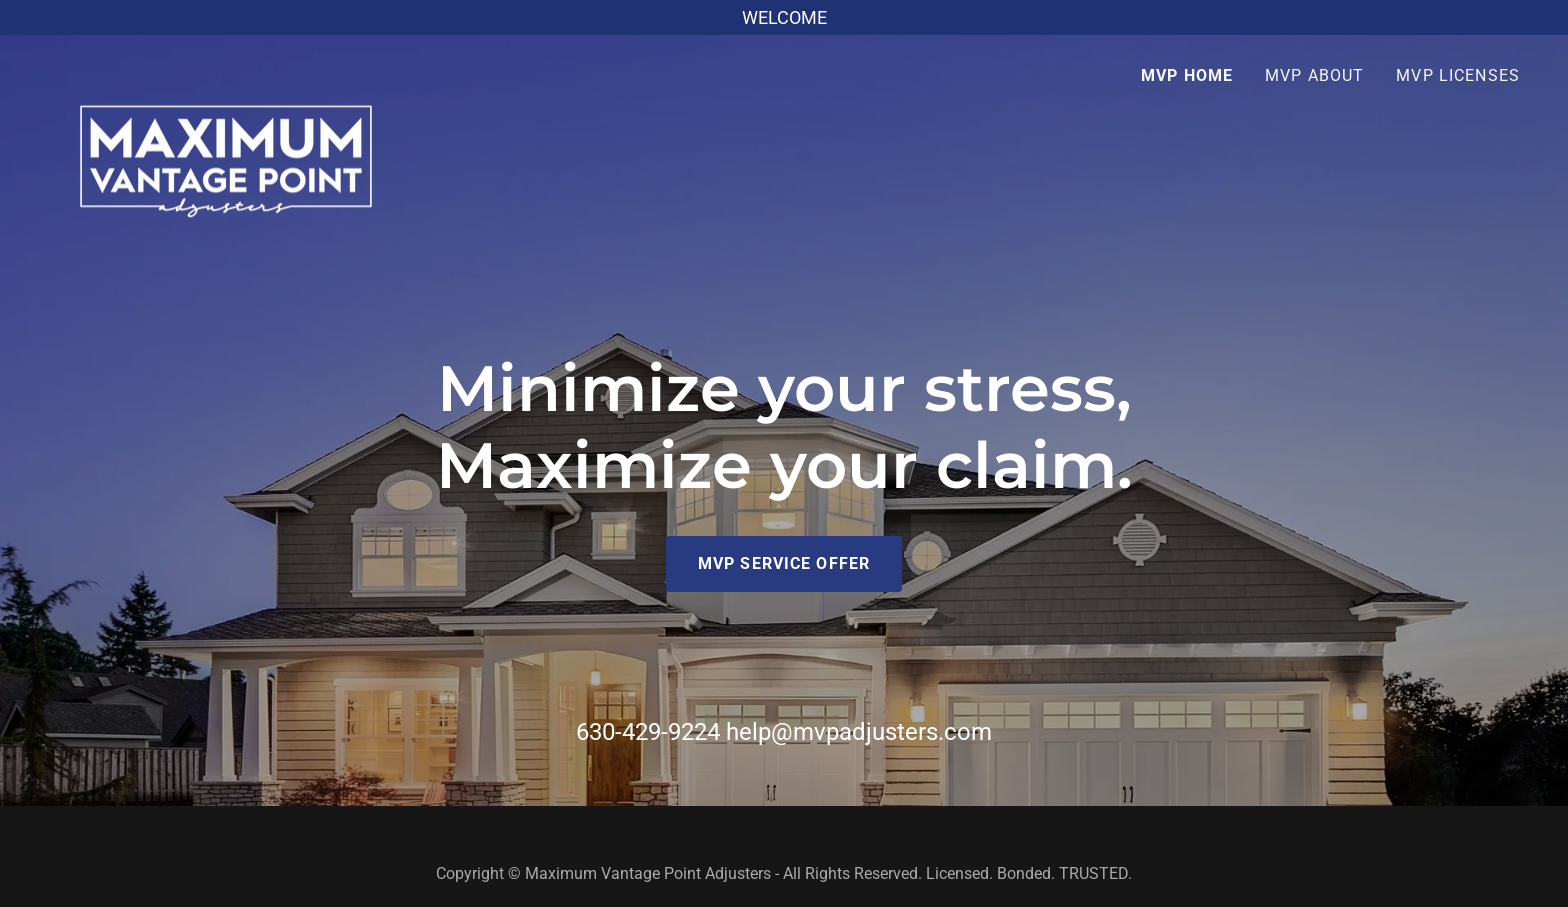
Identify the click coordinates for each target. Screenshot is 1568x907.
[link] (226, 70)
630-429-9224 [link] (648, 732)
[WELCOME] (784, 17)
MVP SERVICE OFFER (784, 563)
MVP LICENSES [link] (1458, 75)
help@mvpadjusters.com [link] (859, 732)
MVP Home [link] (1187, 75)
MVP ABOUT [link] (1314, 75)
